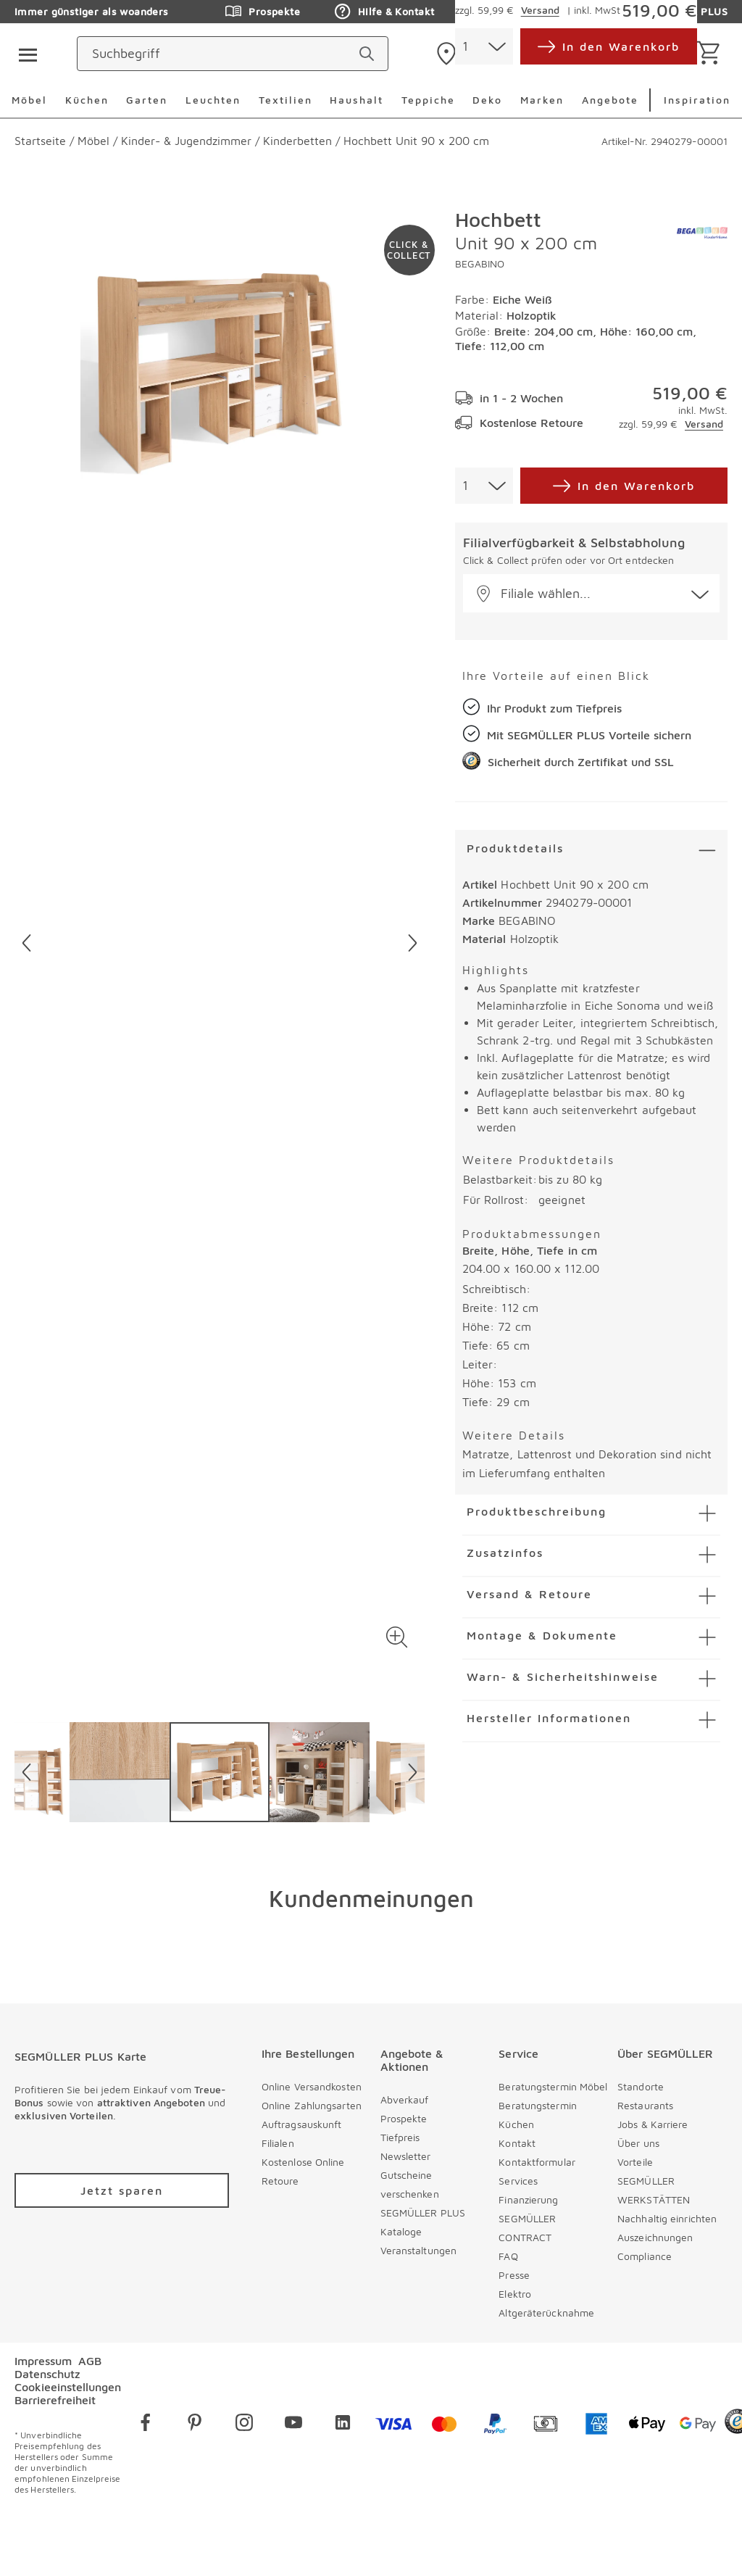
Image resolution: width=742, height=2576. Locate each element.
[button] (397, 1637)
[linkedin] (342, 2425)
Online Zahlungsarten (312, 2105)
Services (518, 2180)
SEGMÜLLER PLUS (422, 2212)
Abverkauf (404, 2099)
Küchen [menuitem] (87, 100)
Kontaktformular (537, 2162)
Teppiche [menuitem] (428, 100)
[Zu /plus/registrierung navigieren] (121, 2190)
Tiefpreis (400, 2137)
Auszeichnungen (655, 2237)
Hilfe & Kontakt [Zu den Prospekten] (384, 12)
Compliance (644, 2256)
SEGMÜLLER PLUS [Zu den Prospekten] (671, 12)
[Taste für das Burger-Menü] (23, 53)
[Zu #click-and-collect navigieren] (409, 250)
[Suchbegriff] (302, 53)
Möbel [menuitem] (29, 100)
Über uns (638, 2143)
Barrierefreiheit (55, 2399)
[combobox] (484, 486)
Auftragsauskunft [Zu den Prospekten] (524, 12)
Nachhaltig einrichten (667, 2218)
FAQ (508, 2256)
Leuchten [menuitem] (213, 100)
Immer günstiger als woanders (91, 11)
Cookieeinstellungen (67, 2386)
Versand (704, 423)
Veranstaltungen (418, 2250)
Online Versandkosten (312, 2086)
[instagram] (244, 2425)
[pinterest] (195, 2425)
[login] (631, 53)
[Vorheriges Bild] (26, 943)
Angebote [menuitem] (610, 100)
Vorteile (635, 2162)
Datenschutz (47, 2373)
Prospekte (404, 2118)
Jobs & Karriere (652, 2124)
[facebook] (145, 2425)
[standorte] (488, 53)
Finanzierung (528, 2199)
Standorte (640, 2086)
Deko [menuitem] (487, 100)
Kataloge (401, 2231)
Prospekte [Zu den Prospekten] (262, 12)
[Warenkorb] (711, 54)
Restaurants (645, 2105)
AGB (89, 2360)
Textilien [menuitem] (285, 100)
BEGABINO (479, 263)
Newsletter (405, 2156)
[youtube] (293, 2425)
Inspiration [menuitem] (697, 100)
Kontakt (517, 2143)
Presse (514, 2275)
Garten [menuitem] (146, 100)
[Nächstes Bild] (413, 943)
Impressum (43, 2360)
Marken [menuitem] (542, 100)
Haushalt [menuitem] (356, 100)
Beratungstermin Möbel (553, 2086)
